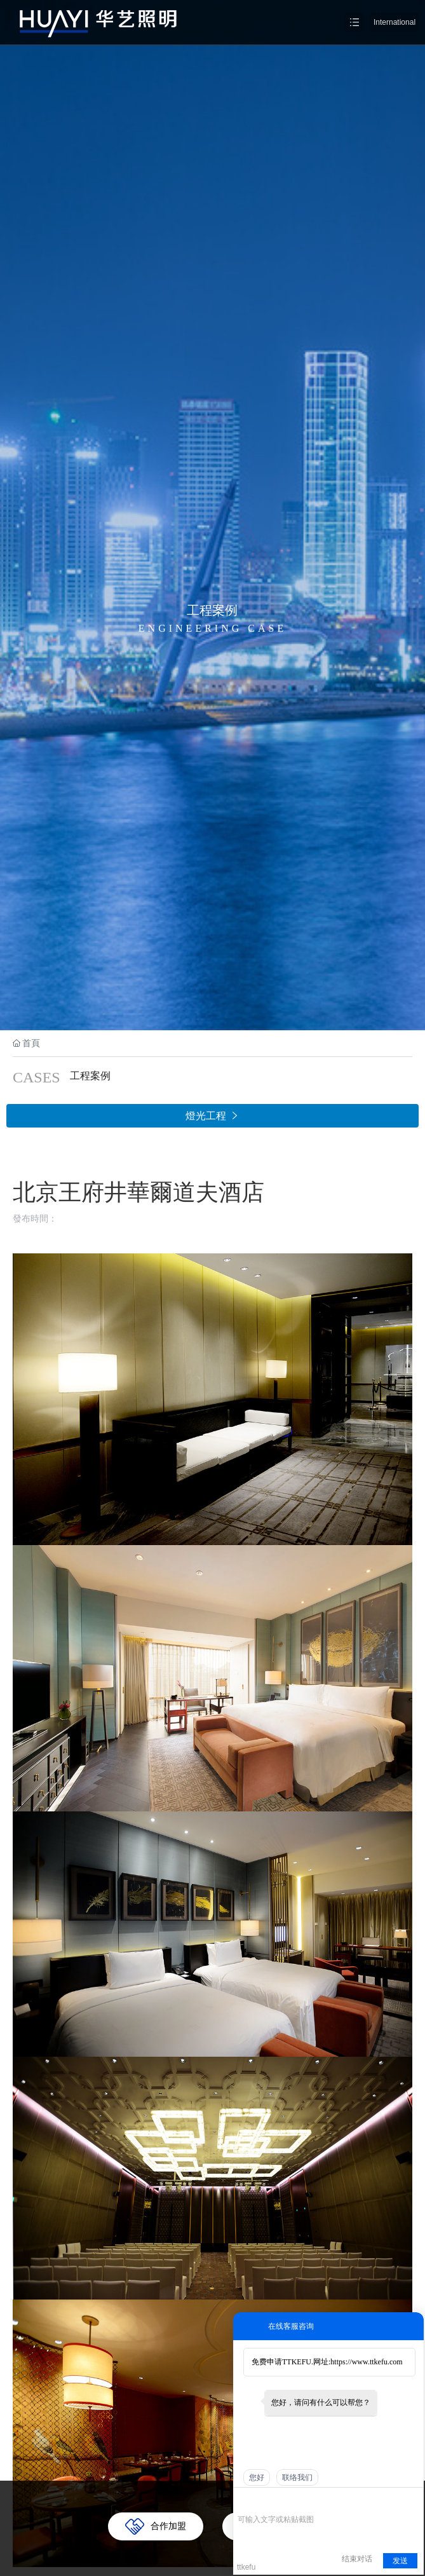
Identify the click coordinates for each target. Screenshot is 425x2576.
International (394, 22)
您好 (256, 2477)
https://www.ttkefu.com (366, 2361)
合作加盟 (168, 2526)
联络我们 (297, 2477)
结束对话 (357, 2558)
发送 (400, 2560)
